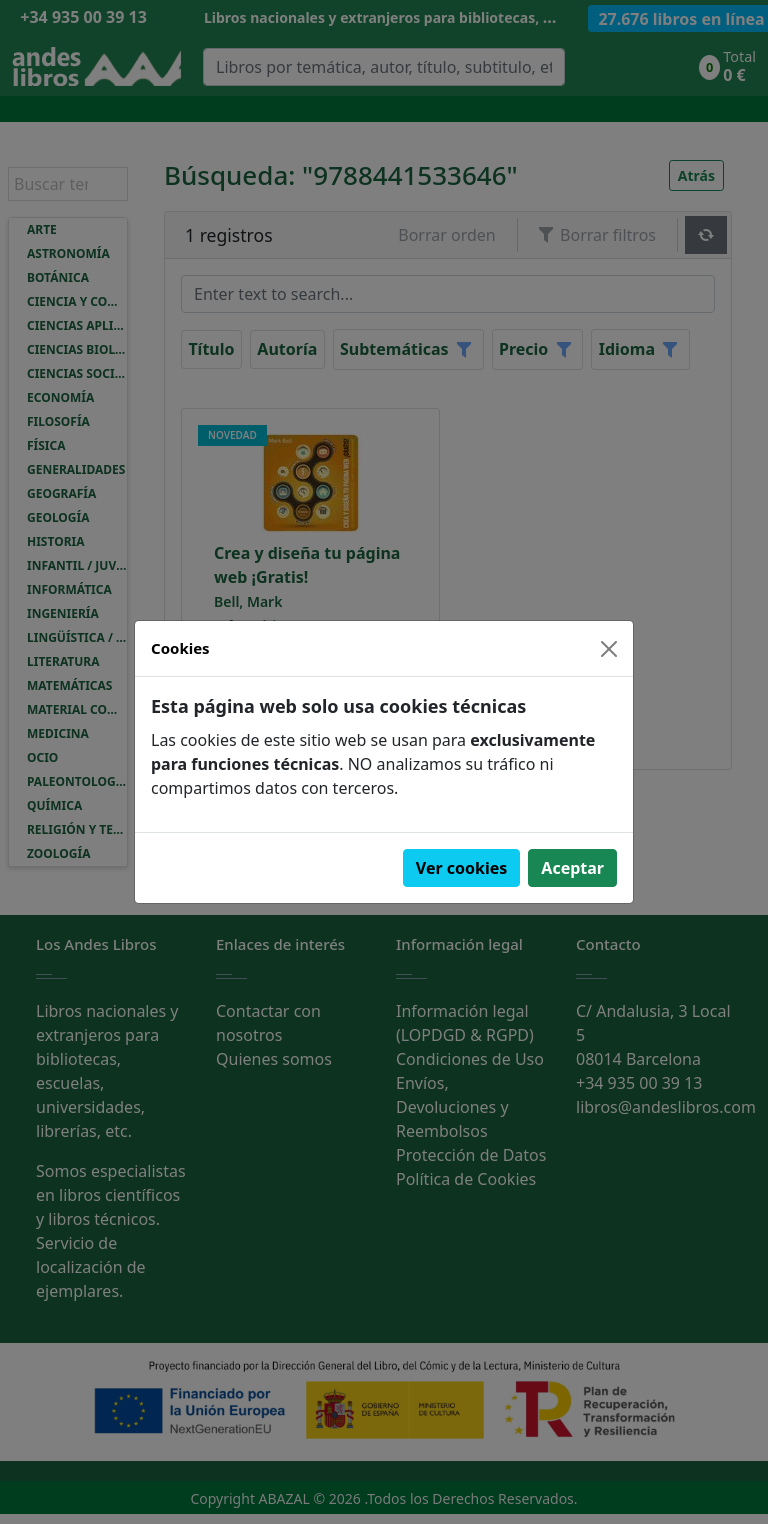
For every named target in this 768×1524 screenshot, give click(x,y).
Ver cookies (462, 868)
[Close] (609, 649)
